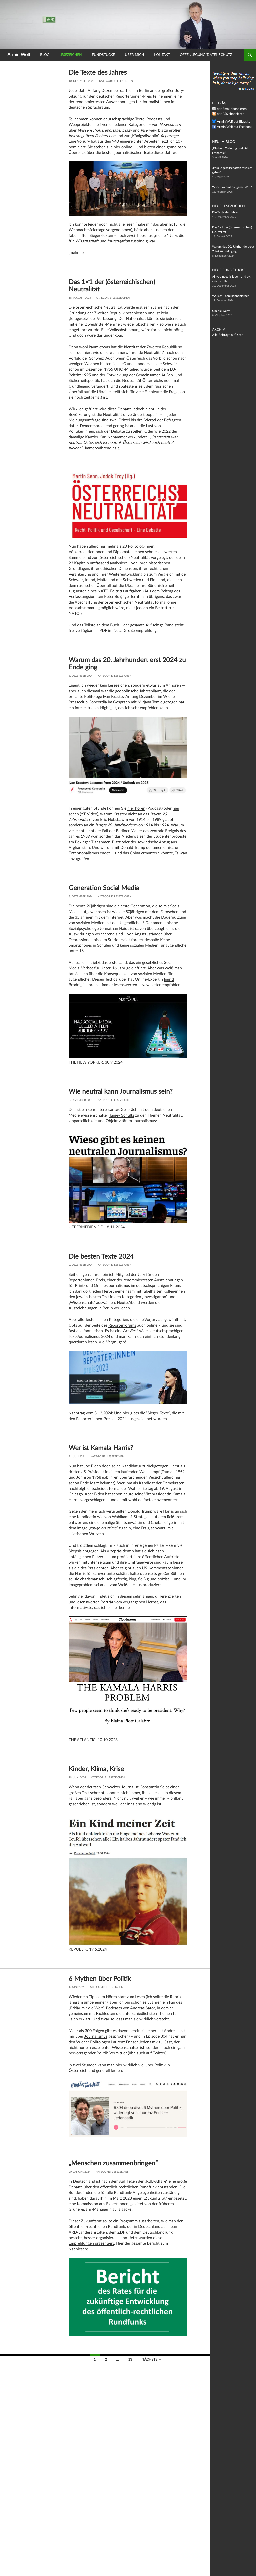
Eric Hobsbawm (114, 820)
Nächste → (152, 2359)
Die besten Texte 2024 (102, 1256)
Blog (45, 55)
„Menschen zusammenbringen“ (114, 2163)
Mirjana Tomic (150, 702)
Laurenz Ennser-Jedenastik (134, 2042)
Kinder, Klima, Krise (97, 1769)
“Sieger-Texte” (158, 1413)
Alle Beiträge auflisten (226, 334)
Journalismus (96, 2036)
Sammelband (80, 558)
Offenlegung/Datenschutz (206, 55)
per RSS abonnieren (230, 113)
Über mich (134, 55)
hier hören (137, 808)
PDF (103, 631)
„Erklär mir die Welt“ (86, 2008)
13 (130, 2359)
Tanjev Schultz (121, 1115)
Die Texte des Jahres (98, 72)
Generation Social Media (105, 888)
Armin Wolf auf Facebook (233, 126)
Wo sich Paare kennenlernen (231, 295)
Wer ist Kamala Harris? (102, 1448)
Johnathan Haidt (114, 929)
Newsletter (151, 985)
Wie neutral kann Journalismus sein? (122, 1091)
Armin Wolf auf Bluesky (232, 121)
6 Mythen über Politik (101, 1978)
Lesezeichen (71, 55)
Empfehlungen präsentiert (91, 2243)
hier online (123, 147)
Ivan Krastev (114, 697)
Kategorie (106, 81)
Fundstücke (103, 55)
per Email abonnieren (231, 108)
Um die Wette (221, 310)
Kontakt (162, 55)
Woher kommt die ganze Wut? (232, 187)
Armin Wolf (19, 55)
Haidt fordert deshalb (139, 940)
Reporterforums (122, 1325)
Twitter (159, 2053)
